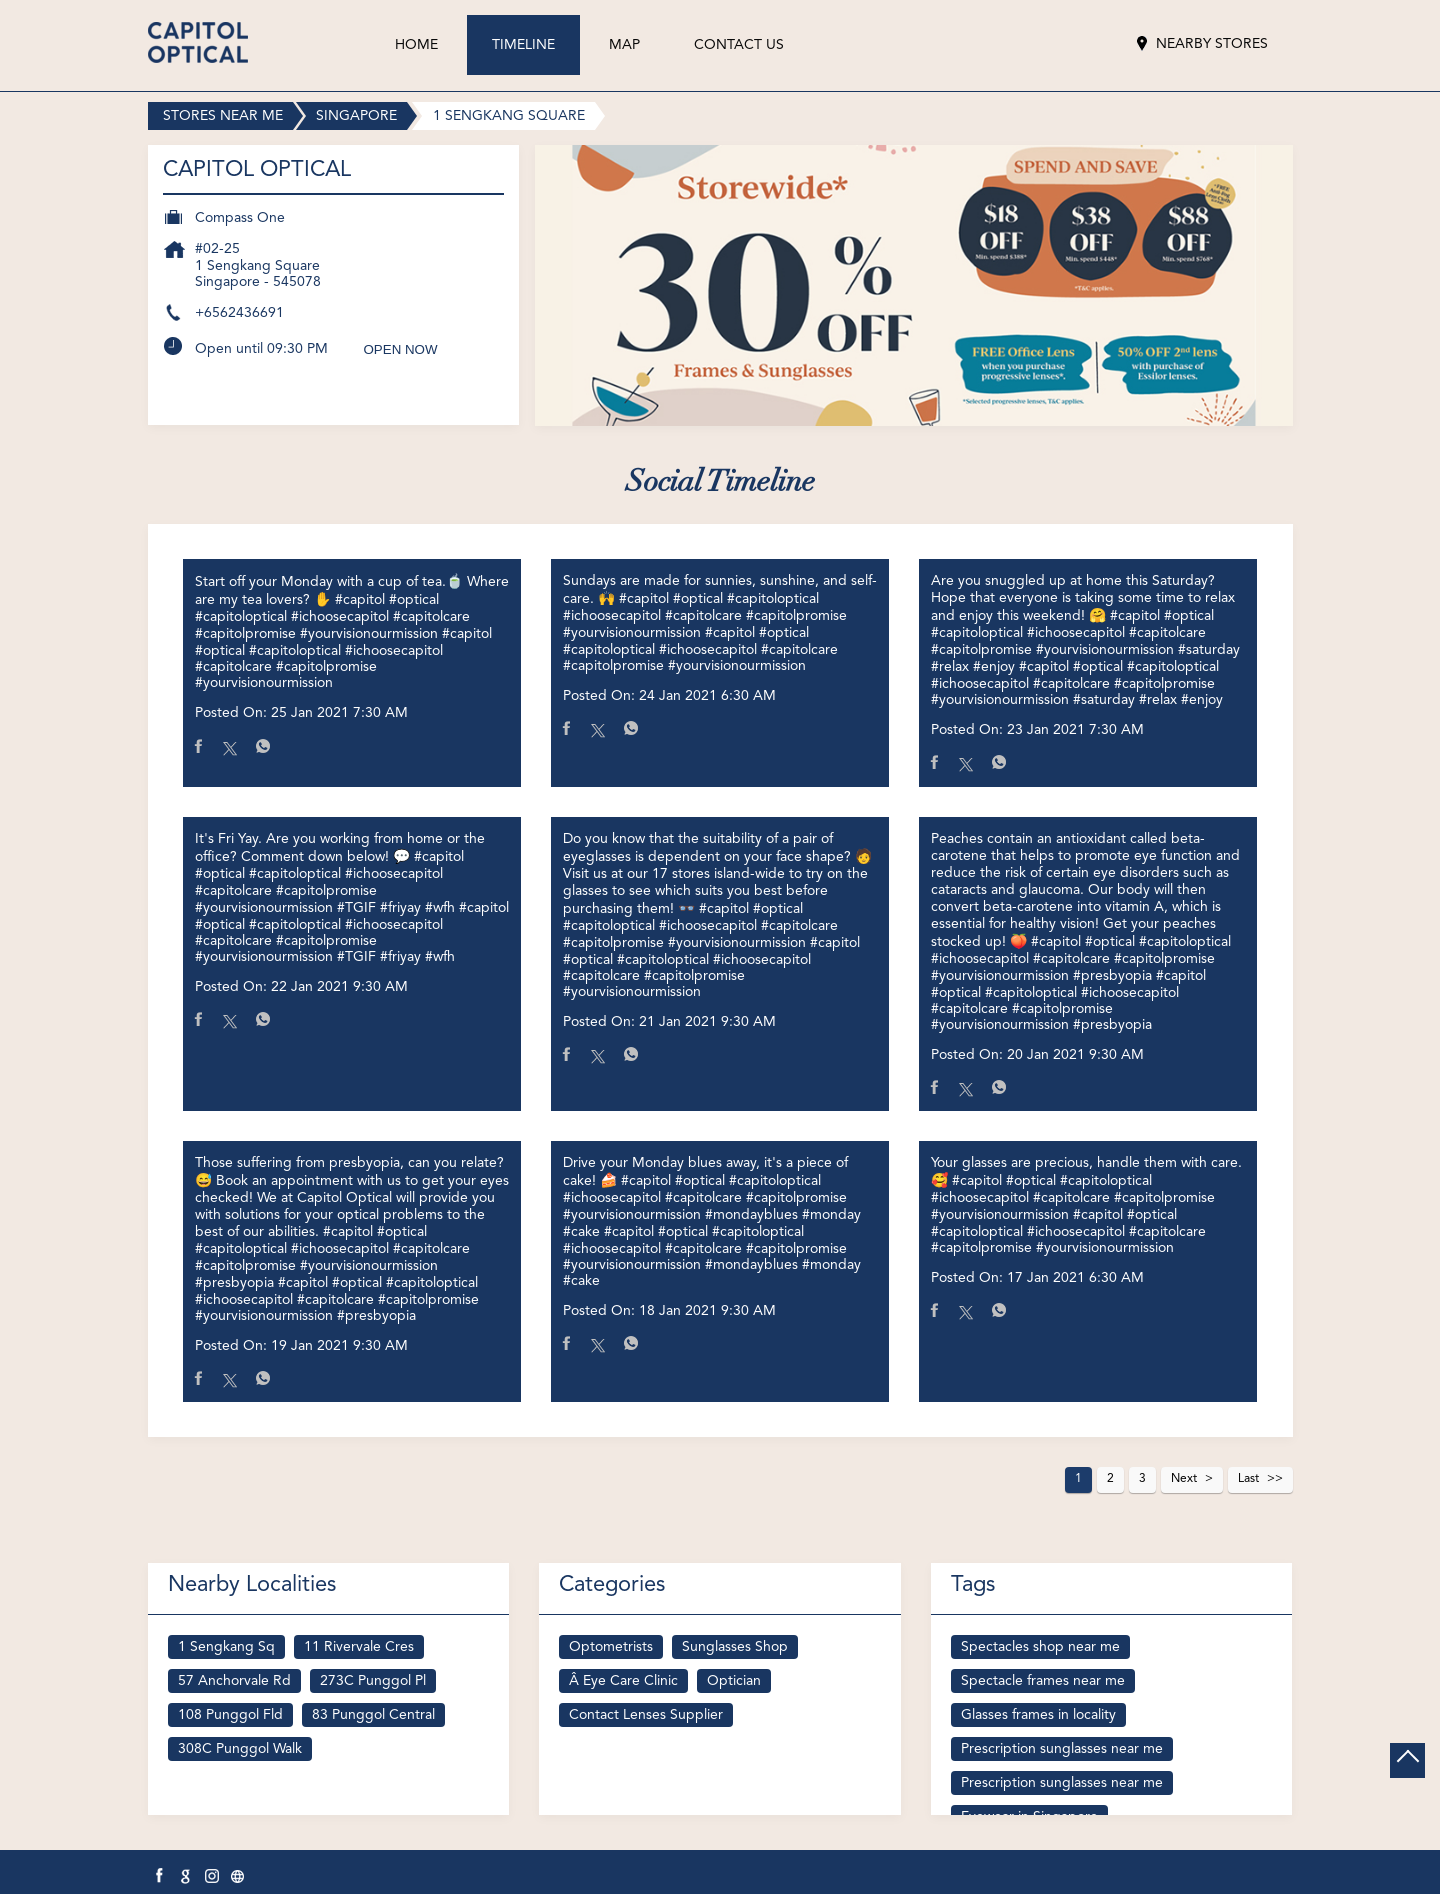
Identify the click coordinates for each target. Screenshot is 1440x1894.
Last (1248, 1479)
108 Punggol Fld (230, 1715)
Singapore (356, 116)
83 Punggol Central (373, 1715)
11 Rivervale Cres (359, 1647)
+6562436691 (239, 313)
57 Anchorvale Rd (234, 1681)
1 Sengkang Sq (226, 1647)
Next (1184, 1479)
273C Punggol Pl (373, 1681)
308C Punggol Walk (240, 1749)
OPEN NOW (401, 349)
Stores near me (223, 116)
